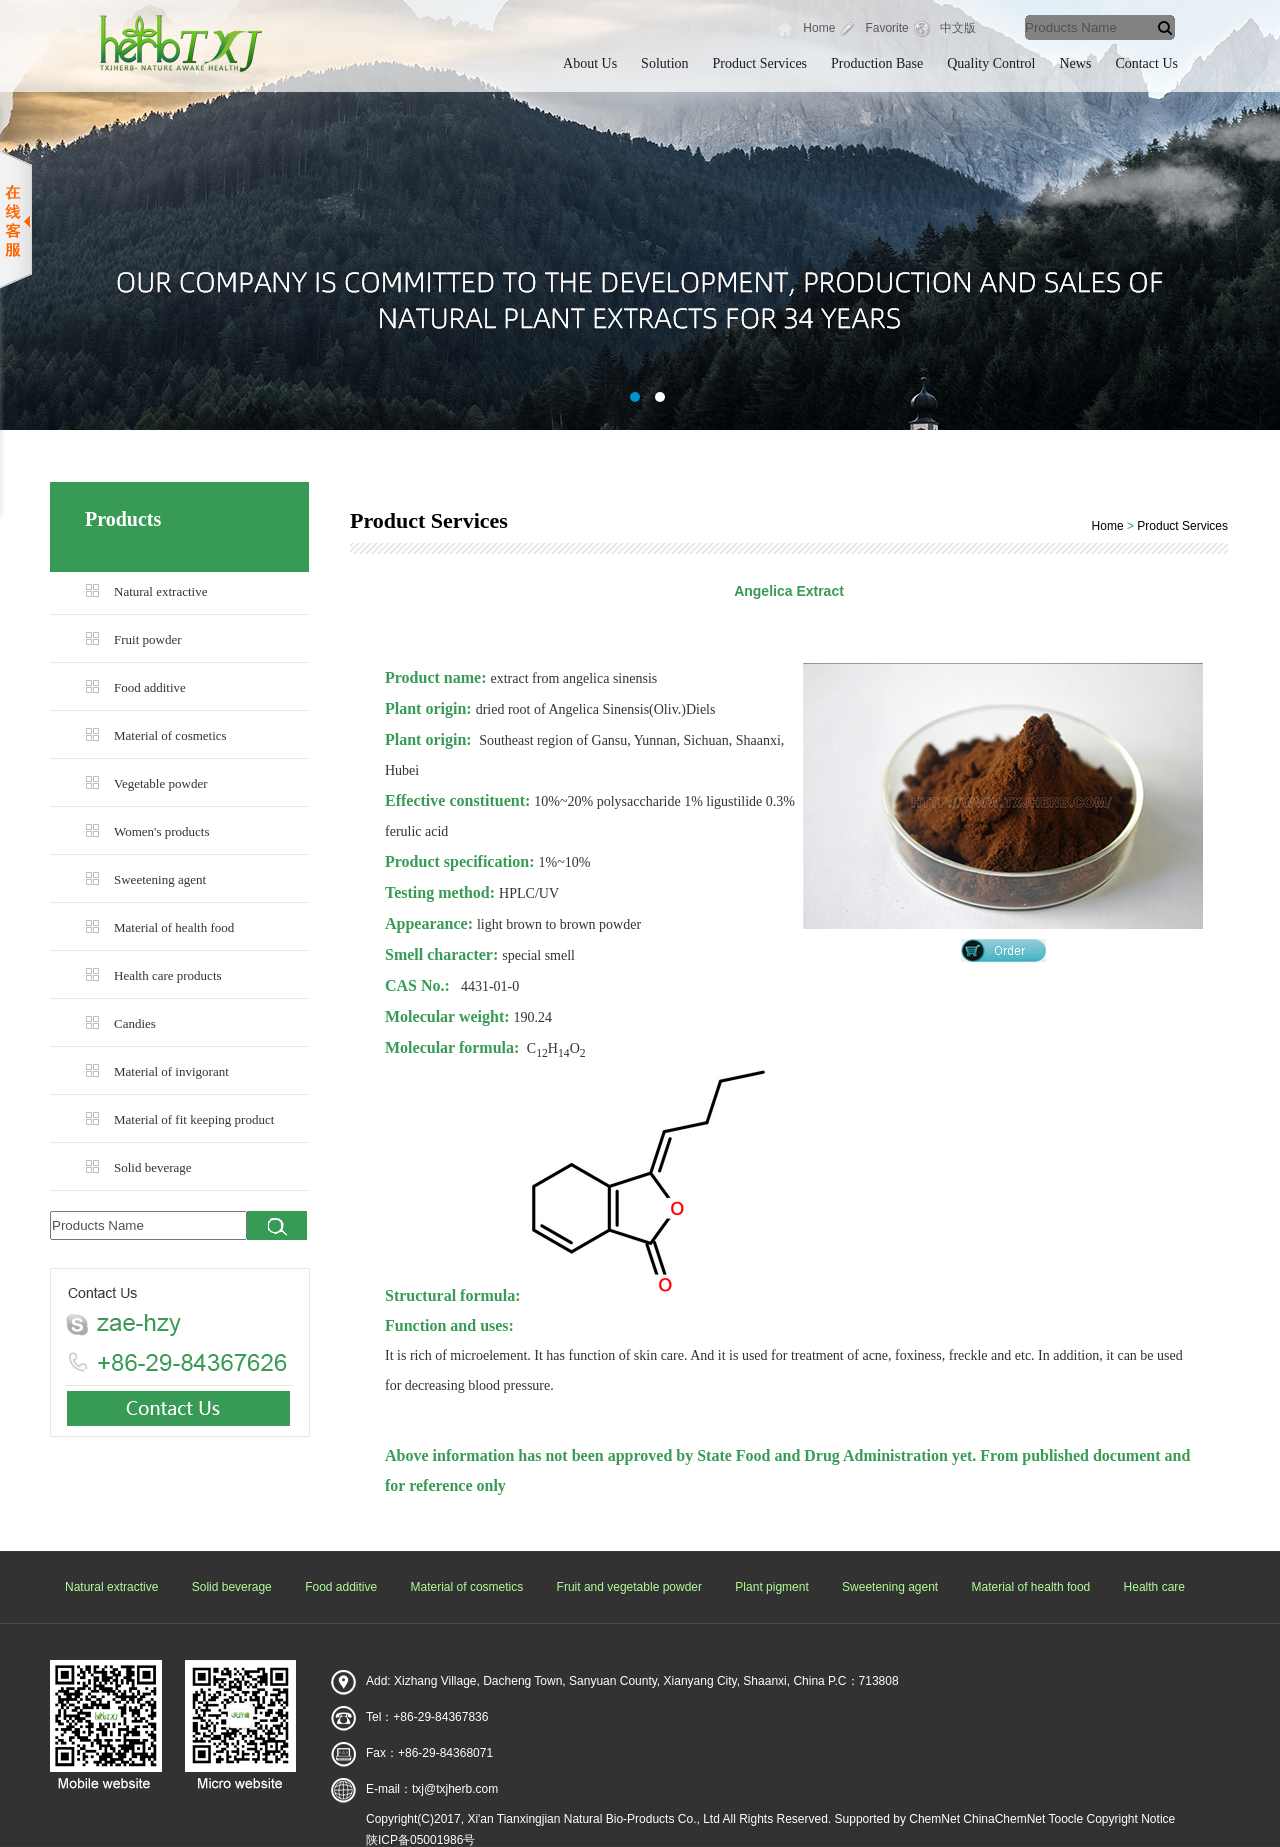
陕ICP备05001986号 (420, 1840)
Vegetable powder (161, 783)
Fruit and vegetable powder (629, 1587)
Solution (664, 63)
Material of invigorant (171, 1071)
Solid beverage (153, 1167)
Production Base (877, 63)
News (1076, 63)
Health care (1154, 1587)
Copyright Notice (1131, 1819)
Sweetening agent (160, 879)
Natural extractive (160, 591)
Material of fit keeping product (194, 1119)
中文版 (958, 28)
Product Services (760, 63)
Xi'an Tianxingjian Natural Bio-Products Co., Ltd (593, 1819)
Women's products (162, 831)
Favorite (886, 28)
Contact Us (1146, 63)
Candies (135, 1023)
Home (819, 28)
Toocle (1065, 1819)
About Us (590, 63)
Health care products (168, 975)
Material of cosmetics (170, 735)
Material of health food (174, 927)
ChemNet (934, 1819)
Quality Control (991, 63)
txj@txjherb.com (455, 1789)
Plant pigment (771, 1587)
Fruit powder (148, 639)
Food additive (150, 687)
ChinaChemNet (1004, 1819)
